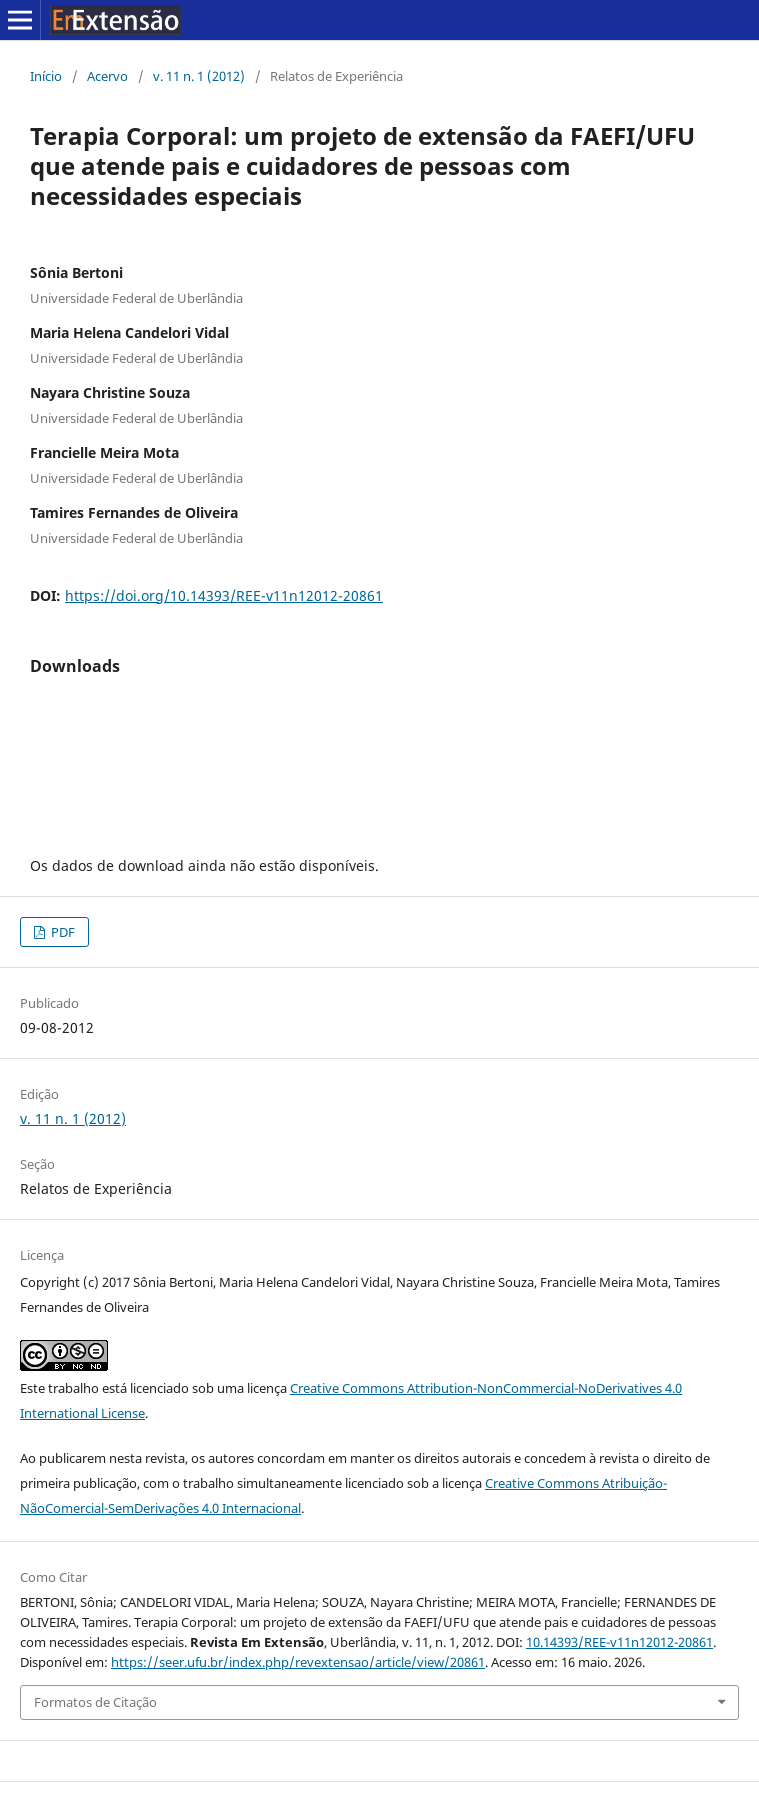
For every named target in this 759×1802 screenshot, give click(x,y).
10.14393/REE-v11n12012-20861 (619, 1642)
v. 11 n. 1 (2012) (199, 76)
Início (46, 76)
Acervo (107, 76)
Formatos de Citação (95, 1702)
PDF (61, 932)
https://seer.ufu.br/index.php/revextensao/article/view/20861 (298, 1662)
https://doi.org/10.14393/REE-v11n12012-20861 (224, 595)
